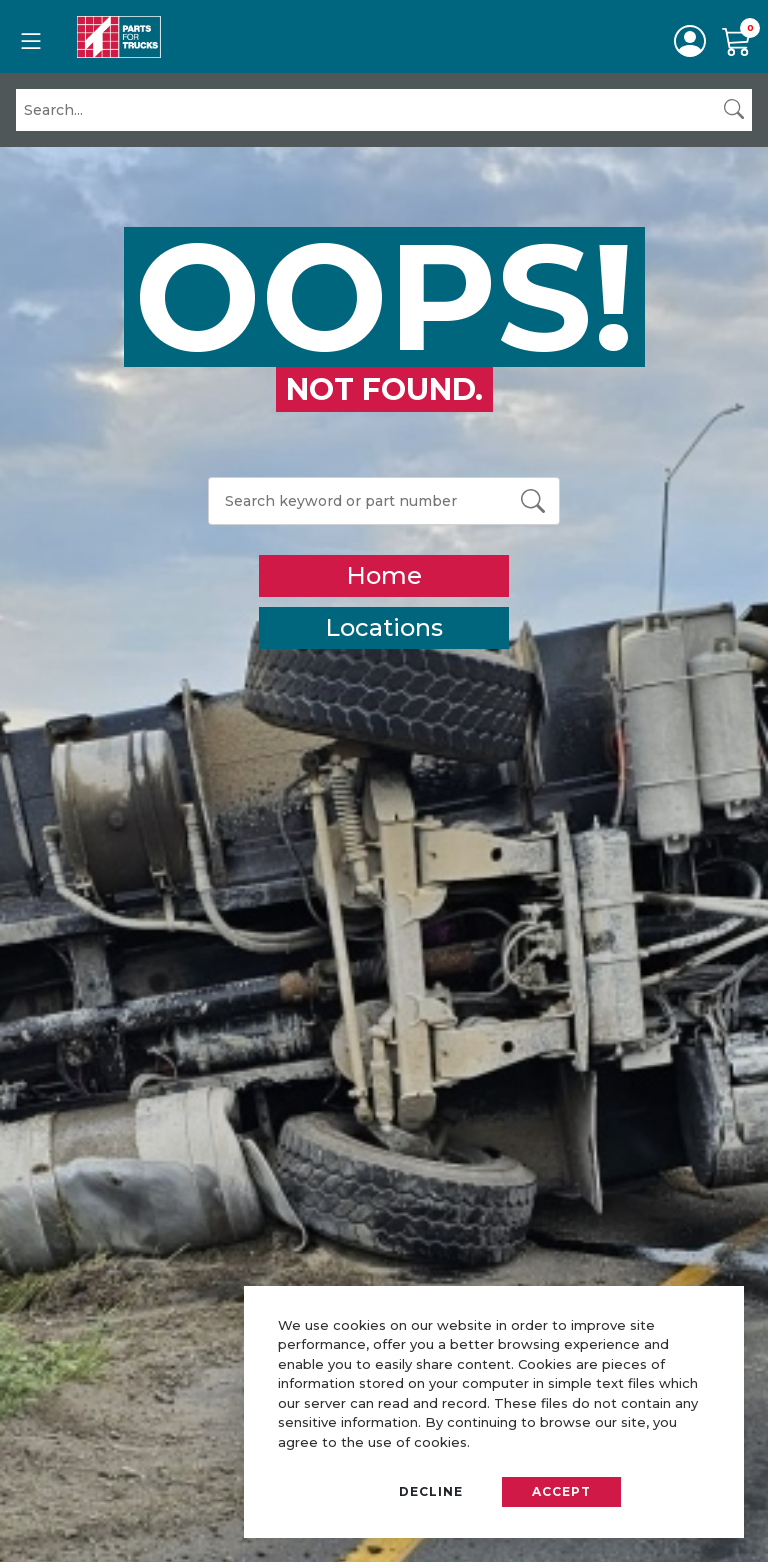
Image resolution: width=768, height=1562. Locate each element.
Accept (561, 1491)
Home (384, 575)
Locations (384, 627)
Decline (431, 1491)
